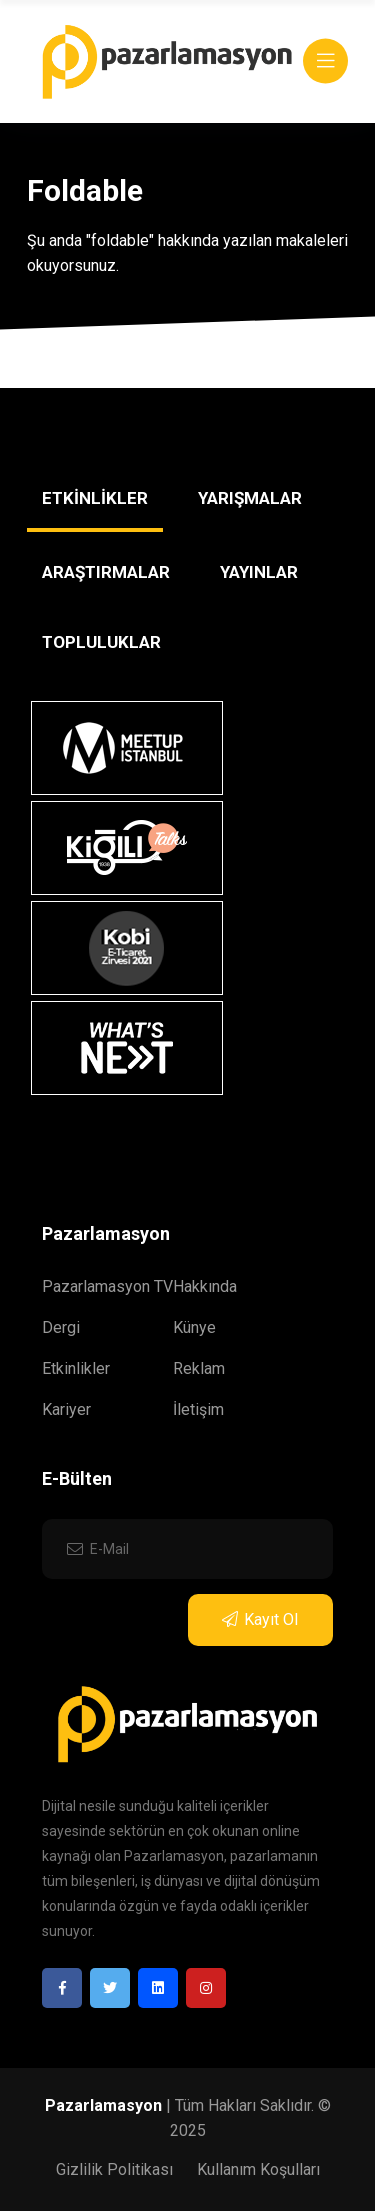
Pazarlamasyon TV (107, 1286)
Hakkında (205, 1286)
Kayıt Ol (260, 1619)
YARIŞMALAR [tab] (250, 498)
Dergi (61, 1327)
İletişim (198, 1409)
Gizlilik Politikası (114, 2169)
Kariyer (66, 1409)
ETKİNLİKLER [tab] (95, 498)
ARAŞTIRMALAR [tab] (106, 572)
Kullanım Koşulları (258, 2169)
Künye (194, 1327)
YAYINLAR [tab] (259, 572)
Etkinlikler (76, 1368)
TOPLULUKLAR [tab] (101, 642)
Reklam (199, 1368)
